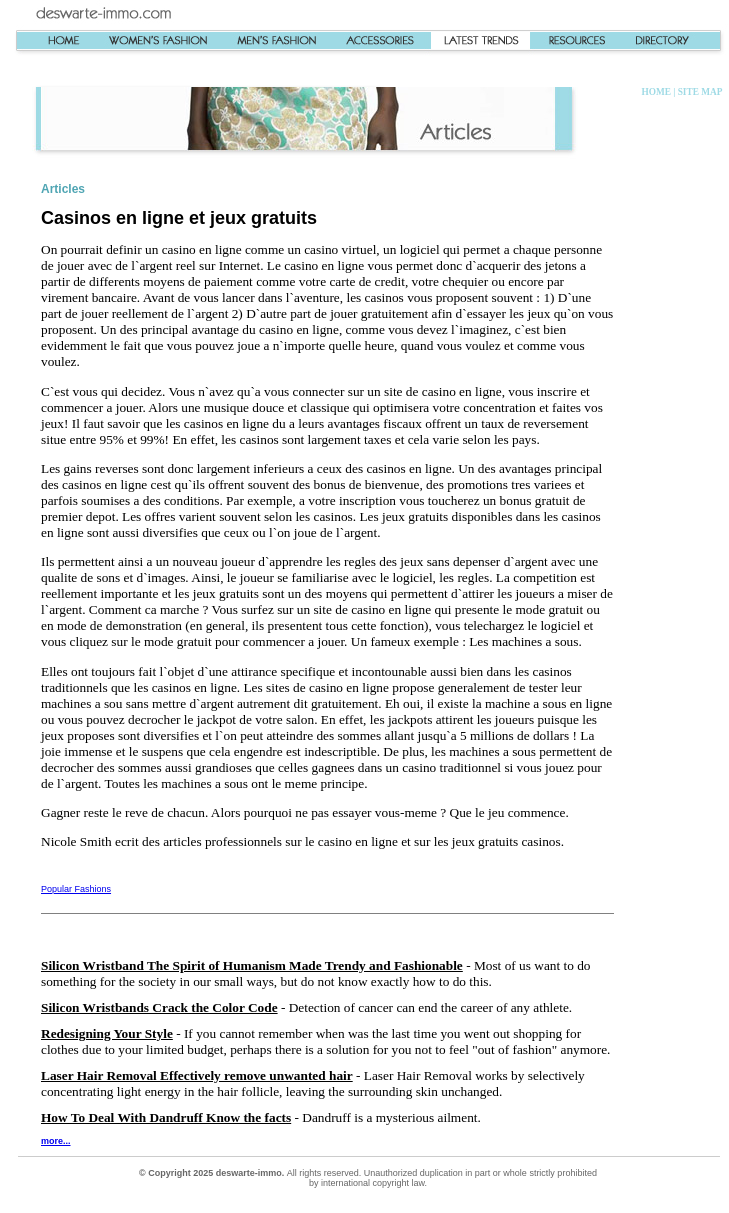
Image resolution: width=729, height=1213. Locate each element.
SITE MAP (700, 92)
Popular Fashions (76, 889)
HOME (656, 92)
